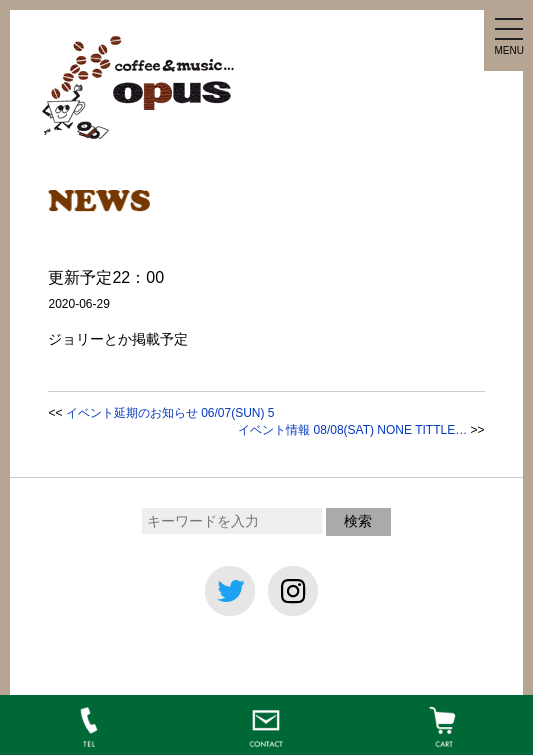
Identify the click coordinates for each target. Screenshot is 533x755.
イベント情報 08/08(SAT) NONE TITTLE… (352, 430)
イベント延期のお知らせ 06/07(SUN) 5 (170, 413)
